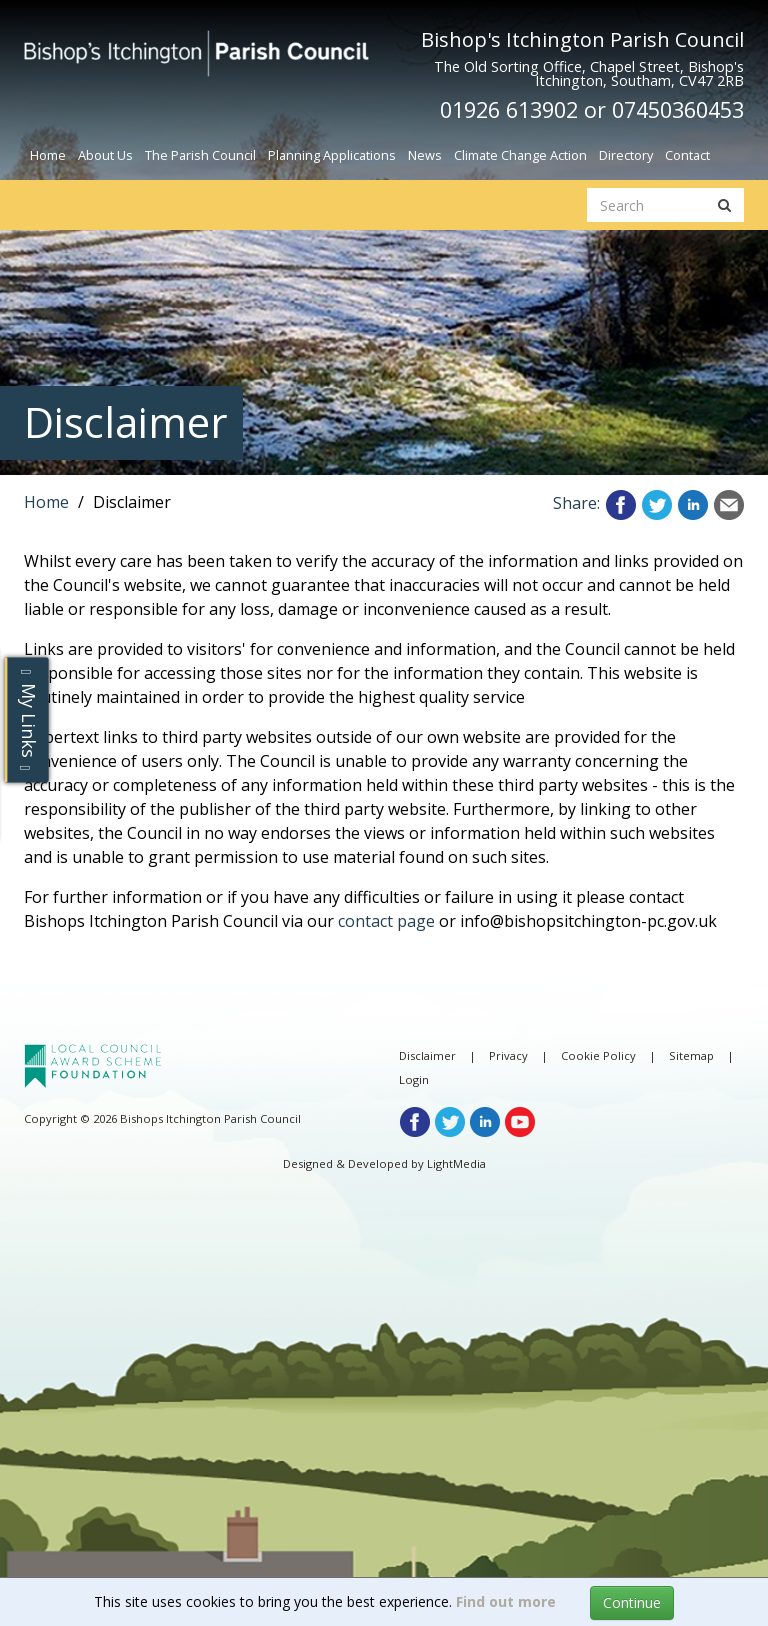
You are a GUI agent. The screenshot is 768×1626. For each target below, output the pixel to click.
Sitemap (691, 1055)
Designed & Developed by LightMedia (384, 1163)
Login (414, 1079)
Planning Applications (332, 155)
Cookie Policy (598, 1055)
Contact (687, 155)
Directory (626, 155)
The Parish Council (200, 155)
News (425, 155)
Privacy (508, 1055)
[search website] (647, 205)
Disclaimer (427, 1055)
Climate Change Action (520, 155)
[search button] (724, 205)
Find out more (506, 1601)
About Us (105, 155)
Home (48, 155)
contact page (386, 921)
